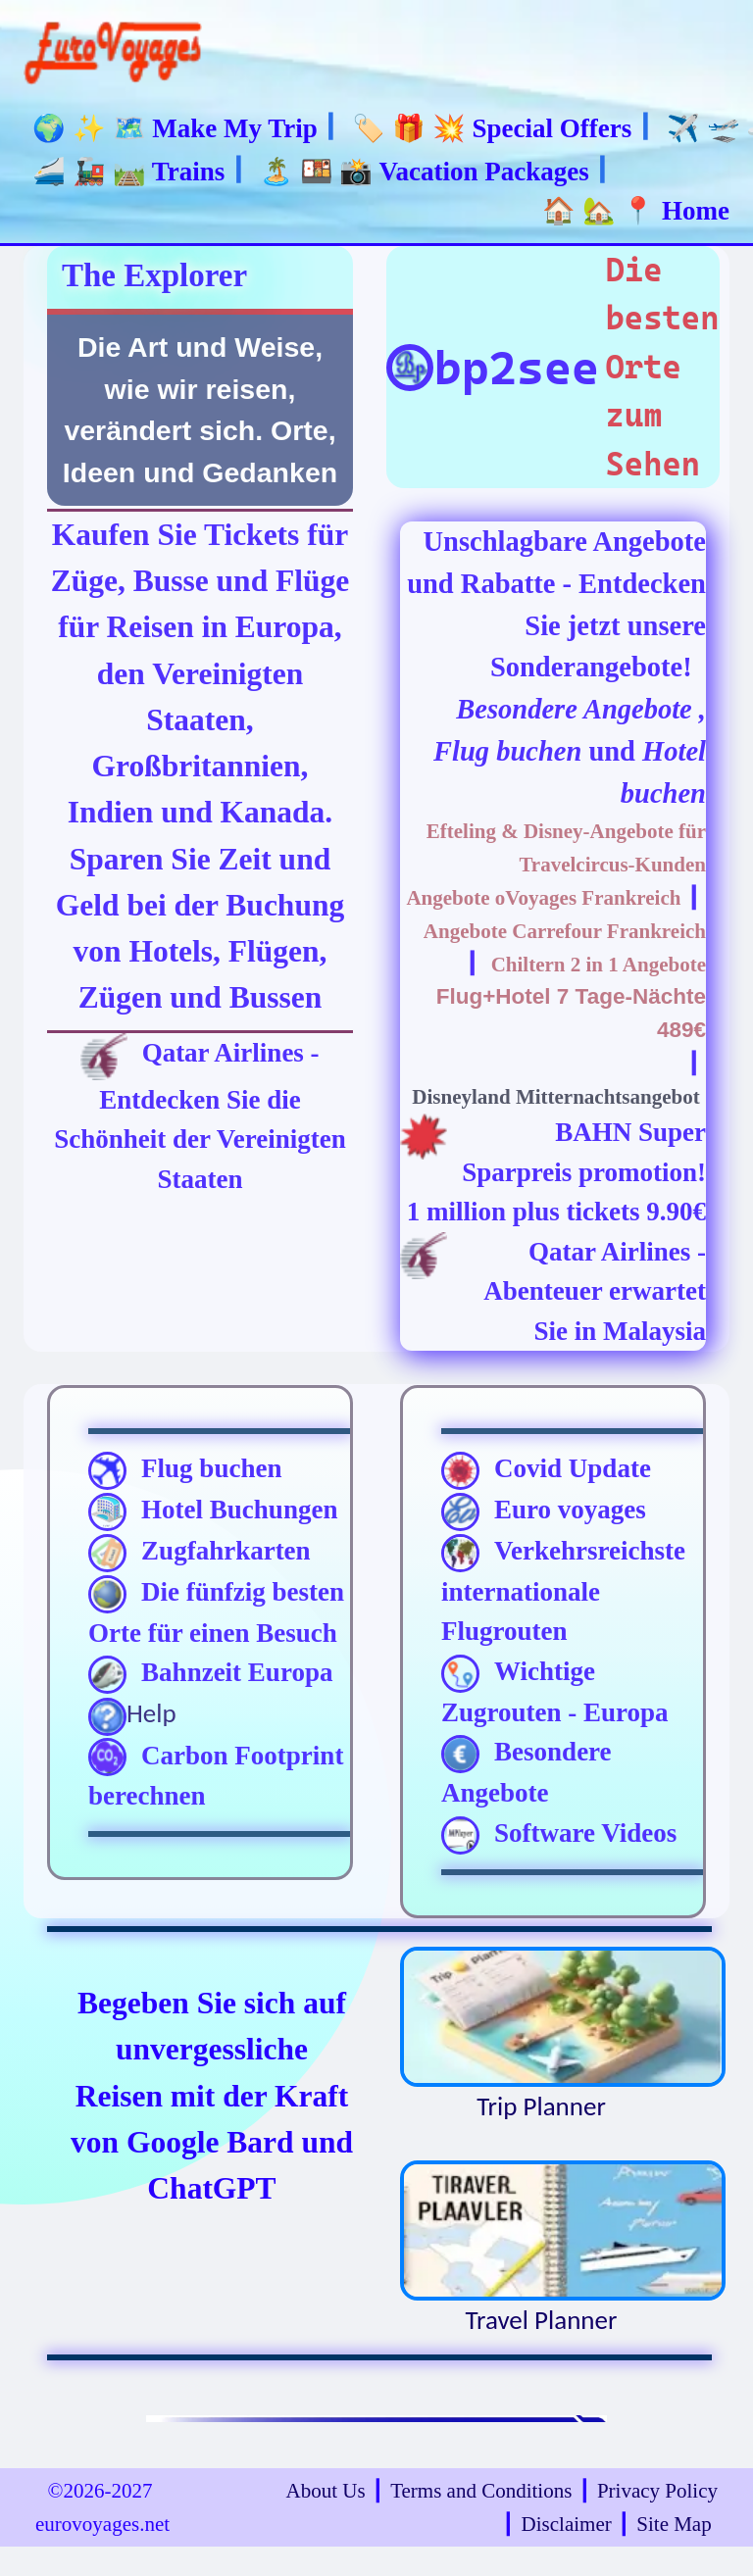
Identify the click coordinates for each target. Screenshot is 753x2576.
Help (132, 1716)
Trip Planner (541, 2034)
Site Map (673, 2524)
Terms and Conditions (481, 2490)
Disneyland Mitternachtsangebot (555, 1097)
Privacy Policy (657, 2490)
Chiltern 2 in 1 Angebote (598, 964)
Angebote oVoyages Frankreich (543, 898)
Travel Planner (541, 2248)
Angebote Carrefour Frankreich (565, 931)
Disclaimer (567, 2524)
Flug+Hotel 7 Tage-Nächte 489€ (571, 1013)
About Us (326, 2490)
